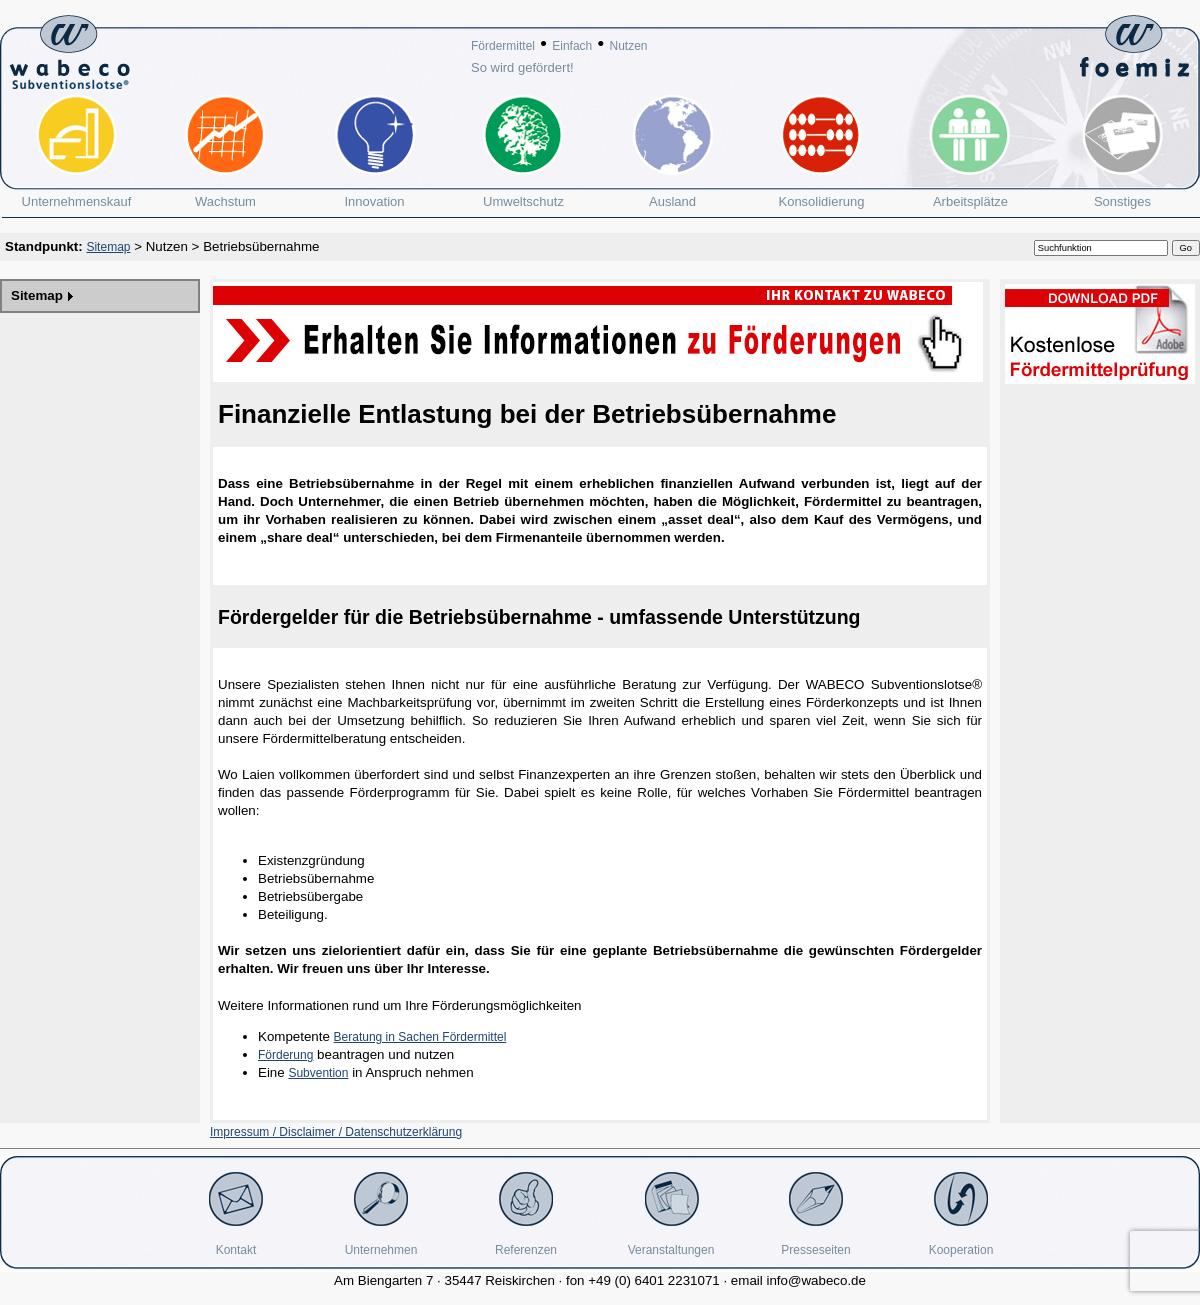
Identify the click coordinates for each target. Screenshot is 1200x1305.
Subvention (318, 1073)
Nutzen (628, 46)
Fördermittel (503, 46)
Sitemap (108, 247)
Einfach (572, 46)
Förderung (285, 1055)
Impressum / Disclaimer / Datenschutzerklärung (336, 1132)
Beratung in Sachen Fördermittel (420, 1037)
